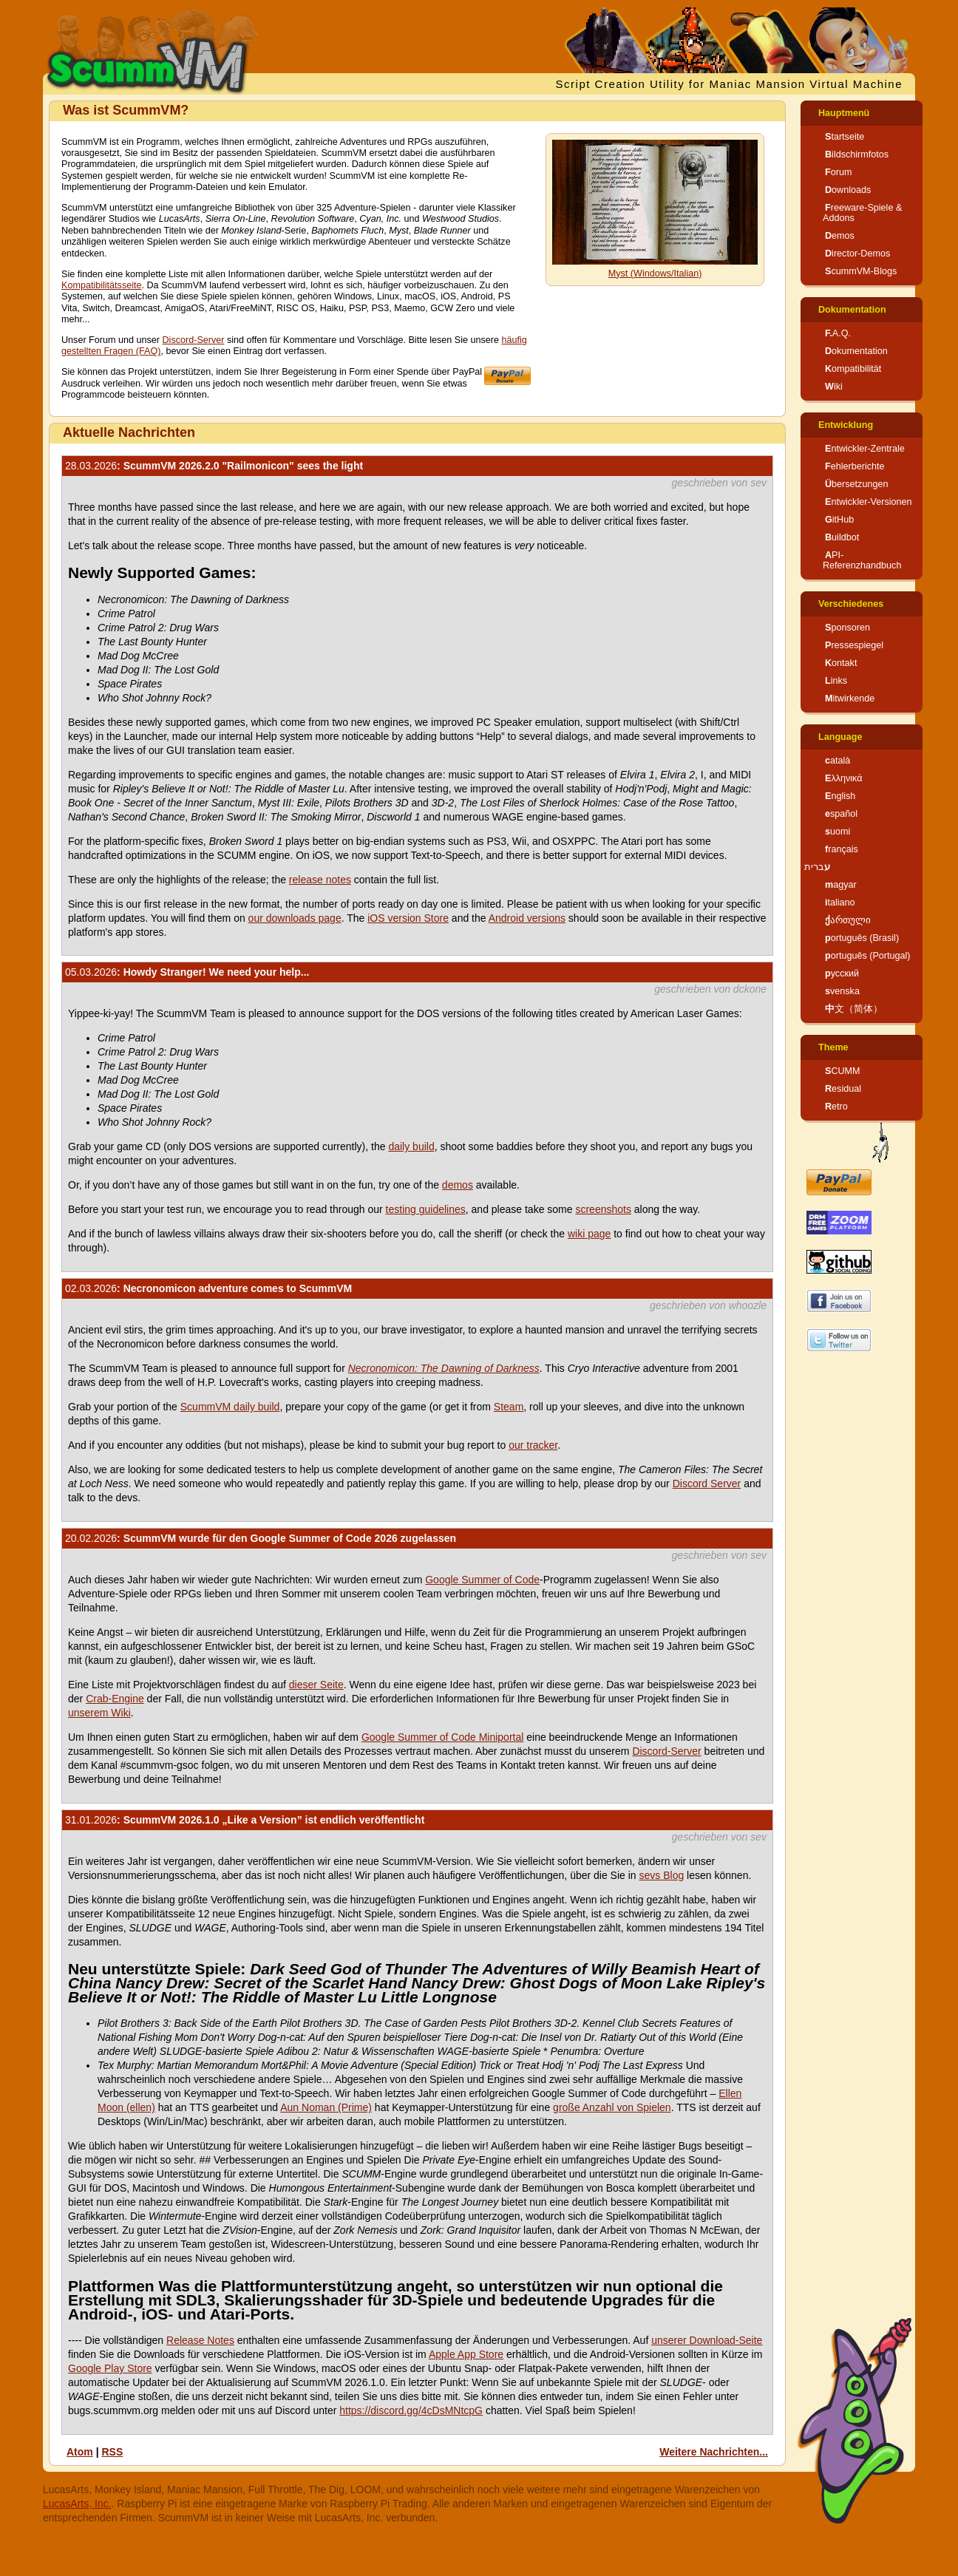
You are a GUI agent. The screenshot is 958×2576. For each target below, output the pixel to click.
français (841, 849)
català (837, 760)
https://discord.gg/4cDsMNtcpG (411, 2410)
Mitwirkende (849, 698)
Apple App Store (466, 2354)
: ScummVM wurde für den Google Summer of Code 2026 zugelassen (260, 1538)
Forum (838, 172)
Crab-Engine (115, 1699)
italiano (840, 902)
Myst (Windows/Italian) (655, 273)
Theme (833, 1047)
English (840, 796)
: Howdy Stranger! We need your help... (187, 972)
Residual (843, 1089)
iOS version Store (408, 918)
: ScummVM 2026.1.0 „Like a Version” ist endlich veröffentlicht (244, 1820)
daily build (411, 1146)
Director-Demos (857, 253)
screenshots (603, 1209)
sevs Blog (661, 1875)
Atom (80, 2452)
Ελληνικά (844, 778)
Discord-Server (194, 340)
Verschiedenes (850, 604)
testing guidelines (426, 1209)
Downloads (848, 190)
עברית (817, 867)
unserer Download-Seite (706, 2340)
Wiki (834, 386)
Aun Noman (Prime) (326, 2107)
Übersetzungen (856, 484)
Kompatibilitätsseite (101, 285)
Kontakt (841, 663)
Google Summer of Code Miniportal (442, 1737)
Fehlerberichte (855, 466)
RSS (112, 2452)
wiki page (589, 1234)
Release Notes (200, 2340)
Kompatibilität (853, 369)
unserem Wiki (99, 1713)
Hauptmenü (843, 113)
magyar (841, 885)
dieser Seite (316, 1684)
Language (840, 737)
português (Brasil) (862, 938)
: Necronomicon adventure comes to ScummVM (208, 1288)
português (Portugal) (868, 956)
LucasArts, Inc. (77, 2503)
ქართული (848, 920)
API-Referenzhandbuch (862, 560)
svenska (842, 991)
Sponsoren (847, 627)
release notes (320, 880)
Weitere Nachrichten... (713, 2452)
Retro (836, 1106)
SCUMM (842, 1071)
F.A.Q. (838, 333)
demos (457, 1185)
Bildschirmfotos (857, 154)
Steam (508, 1407)
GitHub (839, 519)
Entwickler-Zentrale (865, 449)
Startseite (844, 137)
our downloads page (295, 918)
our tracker (533, 1445)
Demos (840, 236)
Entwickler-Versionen (868, 502)
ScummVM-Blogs (861, 271)
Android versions (527, 918)
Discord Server (707, 1483)
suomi (837, 831)
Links (836, 681)
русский (842, 973)
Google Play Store (110, 2368)
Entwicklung (845, 425)
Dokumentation (852, 310)
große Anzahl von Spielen (612, 2107)
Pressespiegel (854, 645)
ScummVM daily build (230, 1407)
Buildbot (842, 537)
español (841, 814)
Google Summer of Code (482, 1580)
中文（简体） (854, 1009)
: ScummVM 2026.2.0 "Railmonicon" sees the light (214, 466)
